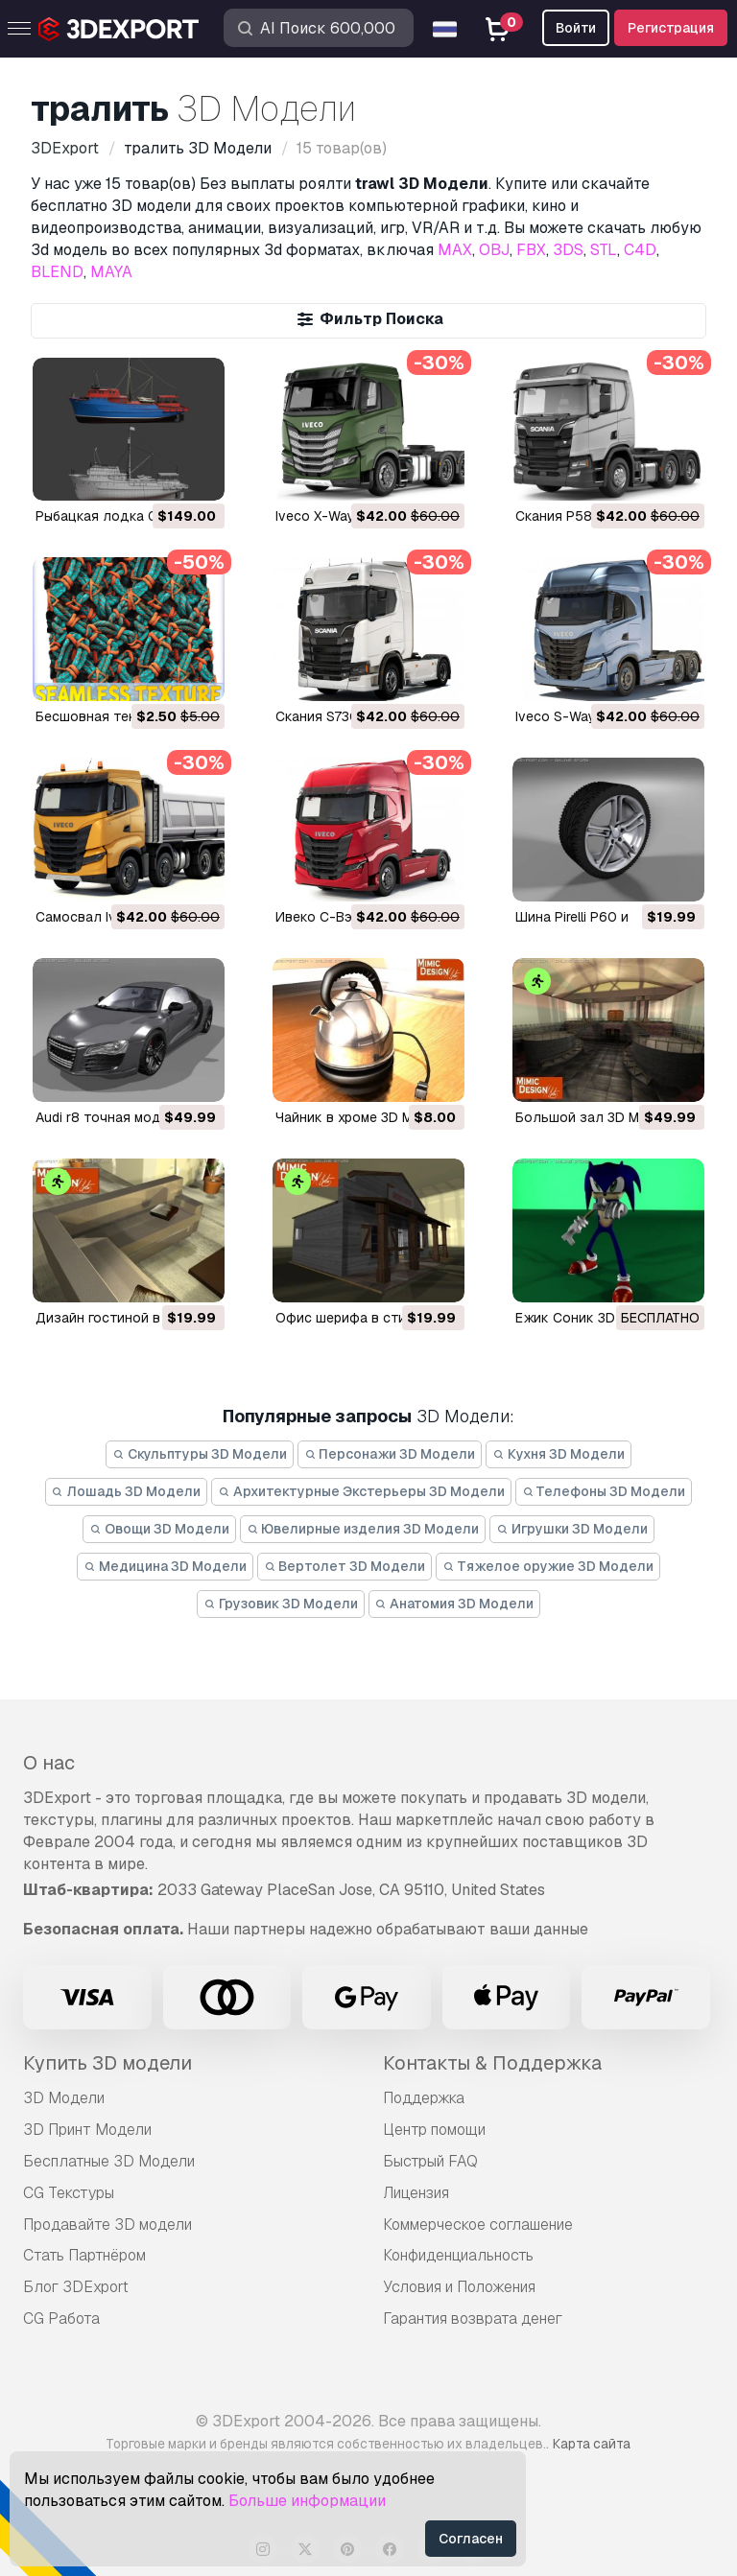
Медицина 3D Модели (165, 1566)
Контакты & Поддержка (492, 2062)
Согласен (471, 2538)
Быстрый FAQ (430, 2161)
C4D (640, 250)
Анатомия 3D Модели (455, 1603)
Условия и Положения (459, 2287)
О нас (49, 1762)
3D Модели (64, 2098)
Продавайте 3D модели (107, 2224)
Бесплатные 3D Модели (109, 2161)
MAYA (111, 272)
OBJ (494, 250)
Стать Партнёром (84, 2255)
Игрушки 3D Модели (572, 1528)
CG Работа (61, 2318)
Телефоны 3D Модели (604, 1491)
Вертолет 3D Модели (345, 1566)
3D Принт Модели (87, 2129)
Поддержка (423, 2098)
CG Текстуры (68, 2193)
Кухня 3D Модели (558, 1454)
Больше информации (307, 2501)
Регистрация (671, 27)
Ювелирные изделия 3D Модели (363, 1528)
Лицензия (416, 2193)
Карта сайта (591, 2443)
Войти (576, 27)
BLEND (57, 272)
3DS (568, 250)
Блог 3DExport (76, 2287)
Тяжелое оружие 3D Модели (548, 1566)
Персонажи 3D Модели (390, 1454)
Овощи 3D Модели (159, 1528)
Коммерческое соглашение (478, 2224)
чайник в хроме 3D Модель (365, 1117)
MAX (455, 250)
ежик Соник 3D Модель (593, 1317)
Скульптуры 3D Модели (199, 1454)
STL (603, 250)
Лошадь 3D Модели (127, 1491)
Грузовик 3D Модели (280, 1603)
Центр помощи (434, 2129)
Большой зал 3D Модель (598, 1117)
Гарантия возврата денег (472, 2318)
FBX (531, 250)
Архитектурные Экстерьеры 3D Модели (361, 1491)
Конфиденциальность (458, 2255)
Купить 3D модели (107, 2062)
